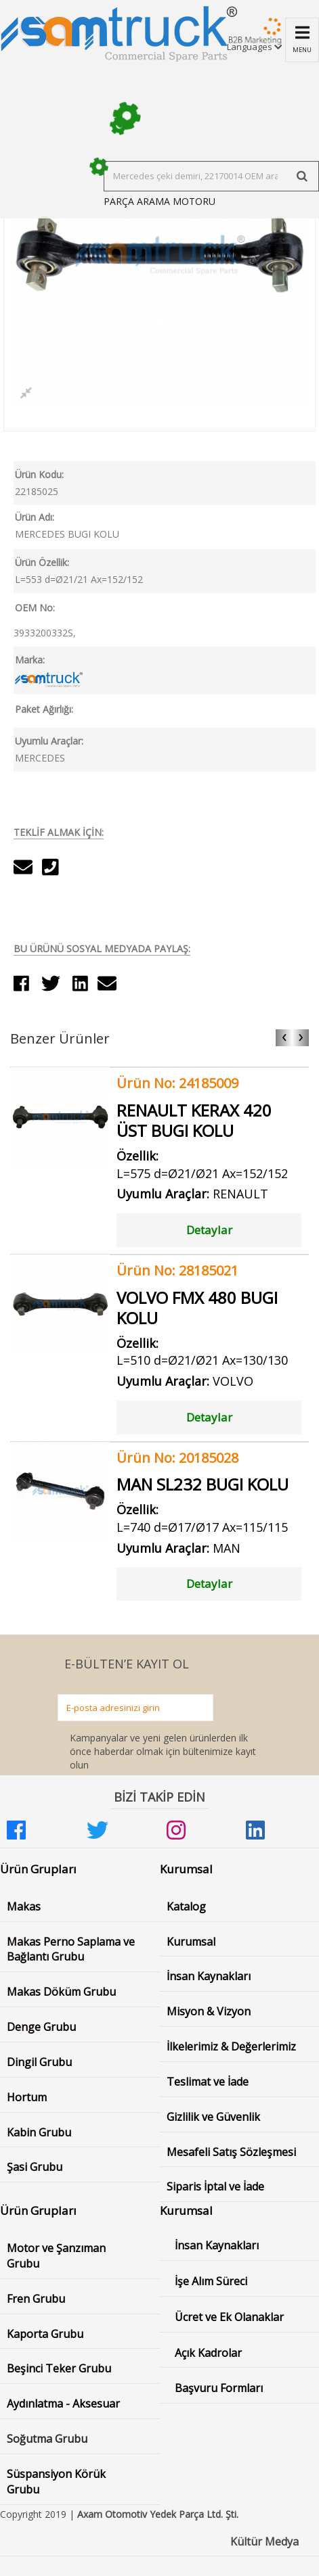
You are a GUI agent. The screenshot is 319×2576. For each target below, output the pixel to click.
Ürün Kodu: (39, 474)
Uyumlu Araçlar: (49, 740)
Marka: (30, 659)
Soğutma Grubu (47, 2438)
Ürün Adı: (34, 517)
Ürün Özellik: (42, 562)
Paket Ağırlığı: (44, 709)
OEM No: (35, 607)
